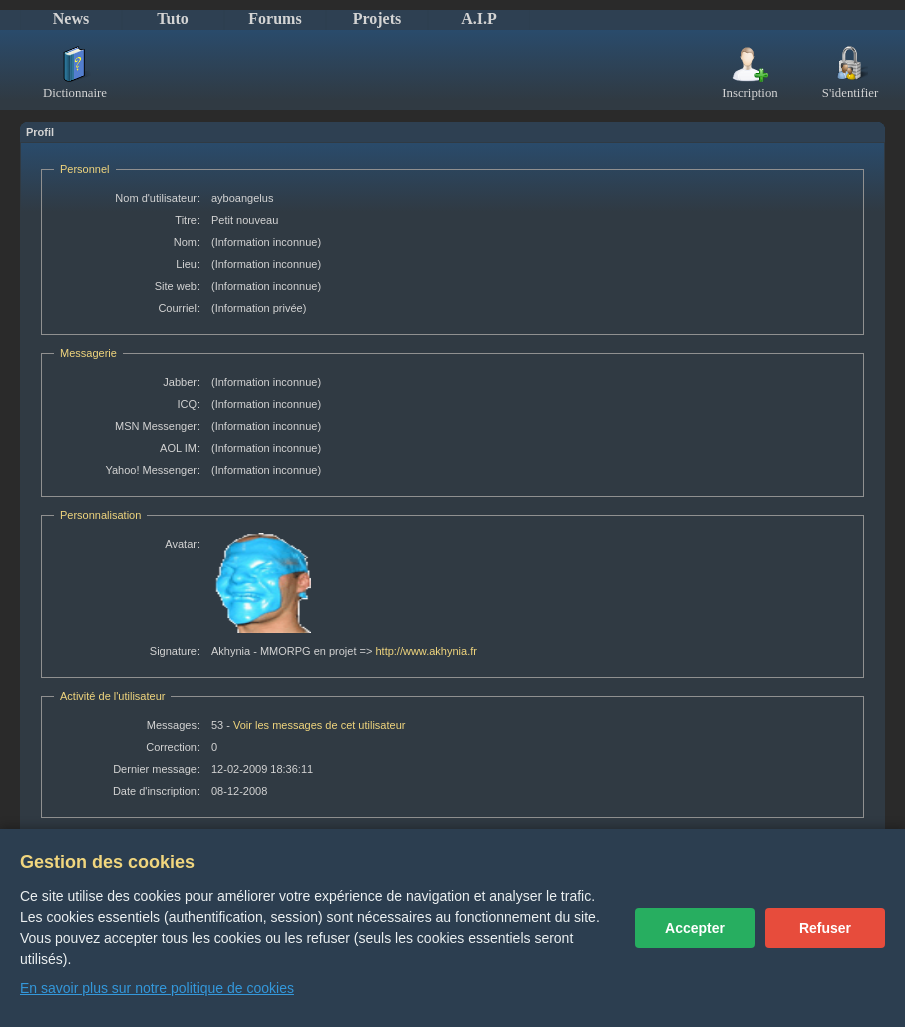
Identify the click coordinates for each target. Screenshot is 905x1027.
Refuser (825, 928)
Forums (274, 18)
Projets (377, 18)
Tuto (172, 18)
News (71, 18)
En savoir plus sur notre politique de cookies (157, 988)
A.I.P (479, 18)
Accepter (695, 928)
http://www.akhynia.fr (426, 651)
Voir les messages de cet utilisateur (319, 725)
